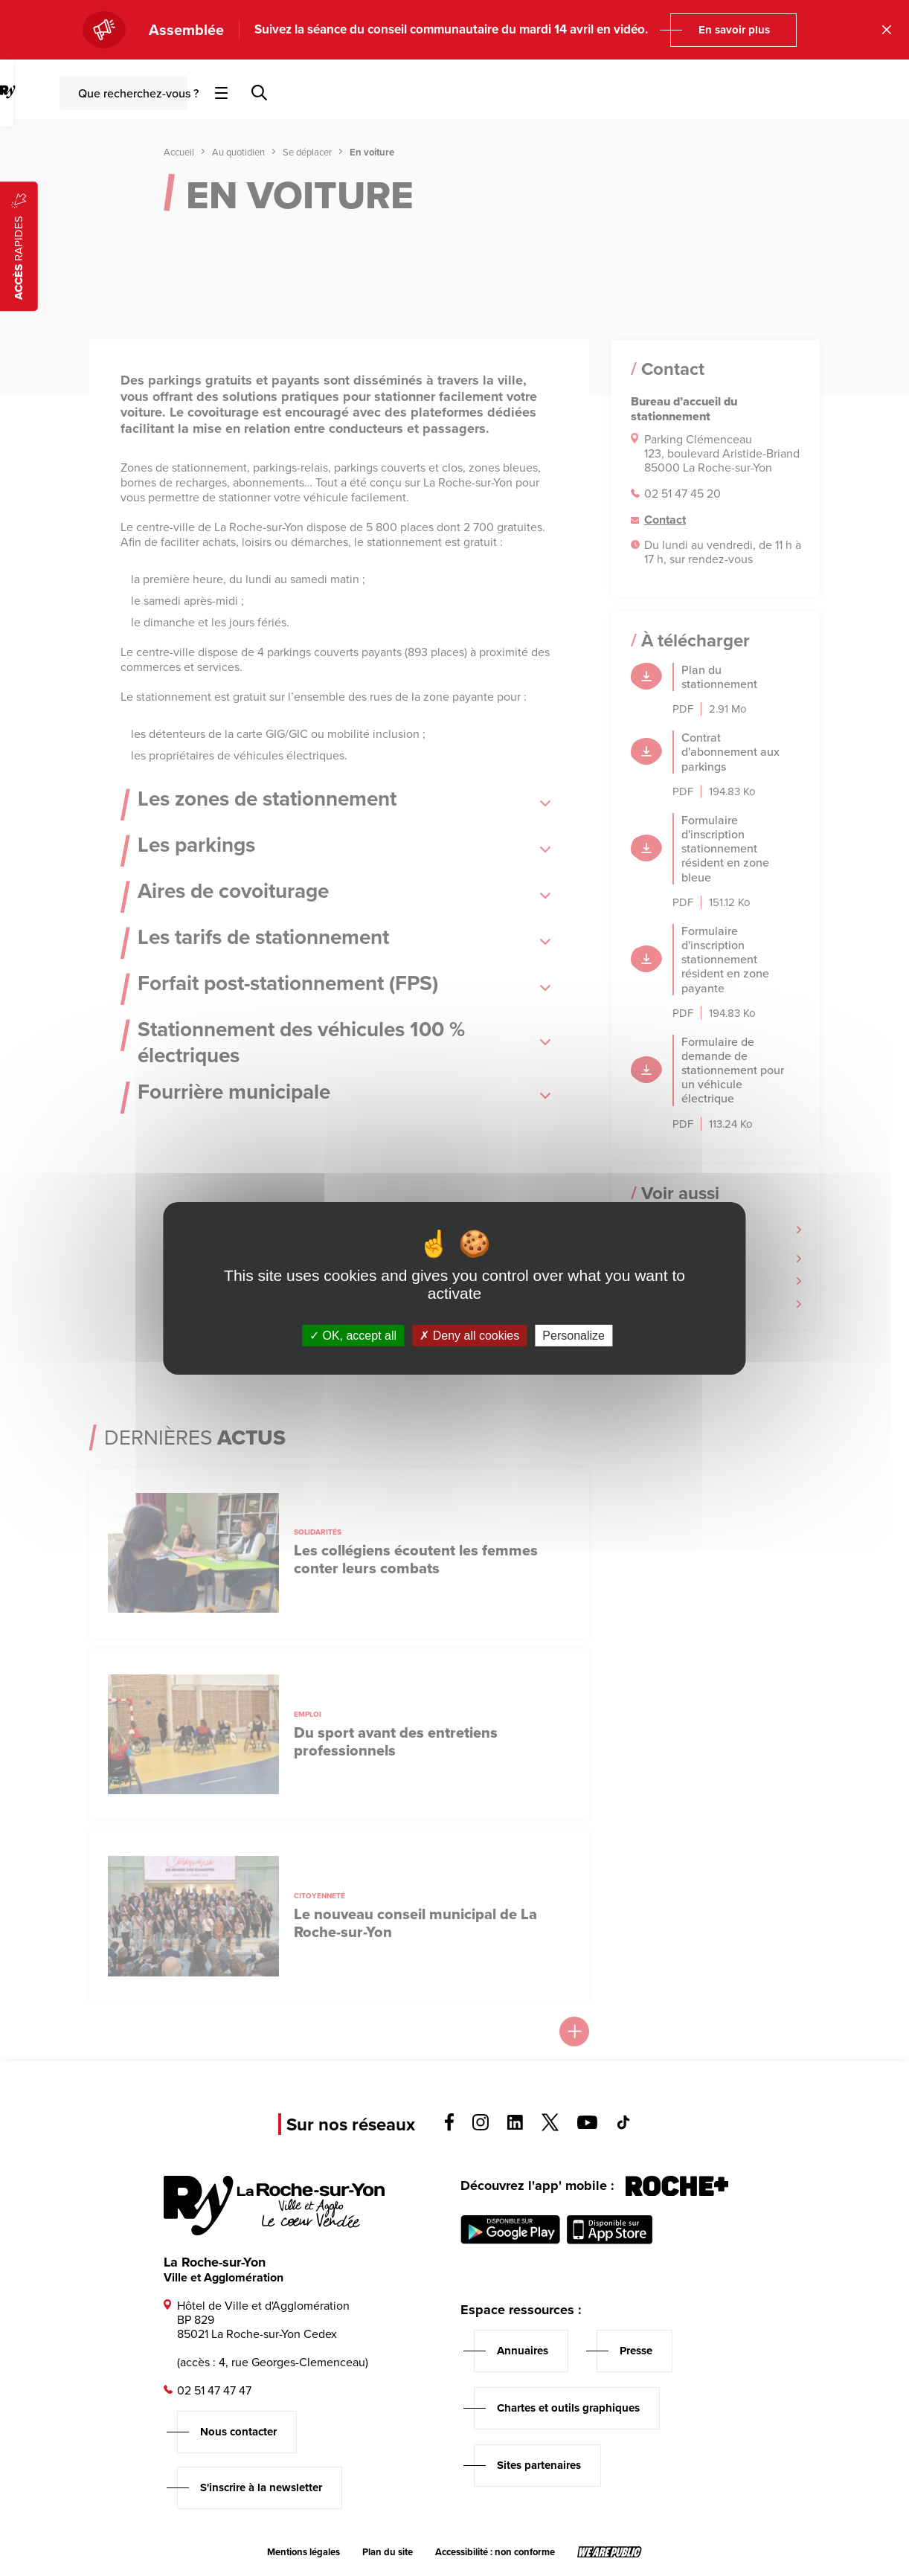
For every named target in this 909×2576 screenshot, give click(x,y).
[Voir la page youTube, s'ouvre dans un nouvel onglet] (587, 2124)
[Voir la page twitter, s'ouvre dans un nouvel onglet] (550, 2127)
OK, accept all (352, 1335)
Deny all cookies (469, 1335)
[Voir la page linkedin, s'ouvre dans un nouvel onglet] (515, 2125)
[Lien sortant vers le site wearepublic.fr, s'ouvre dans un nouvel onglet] (609, 2552)
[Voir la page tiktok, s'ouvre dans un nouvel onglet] (623, 2125)
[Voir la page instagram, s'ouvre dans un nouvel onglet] (480, 2126)
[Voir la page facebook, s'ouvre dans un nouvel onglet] (449, 2127)
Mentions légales (303, 2552)
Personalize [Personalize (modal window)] (573, 1335)
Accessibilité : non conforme (495, 2552)
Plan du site (387, 2552)
